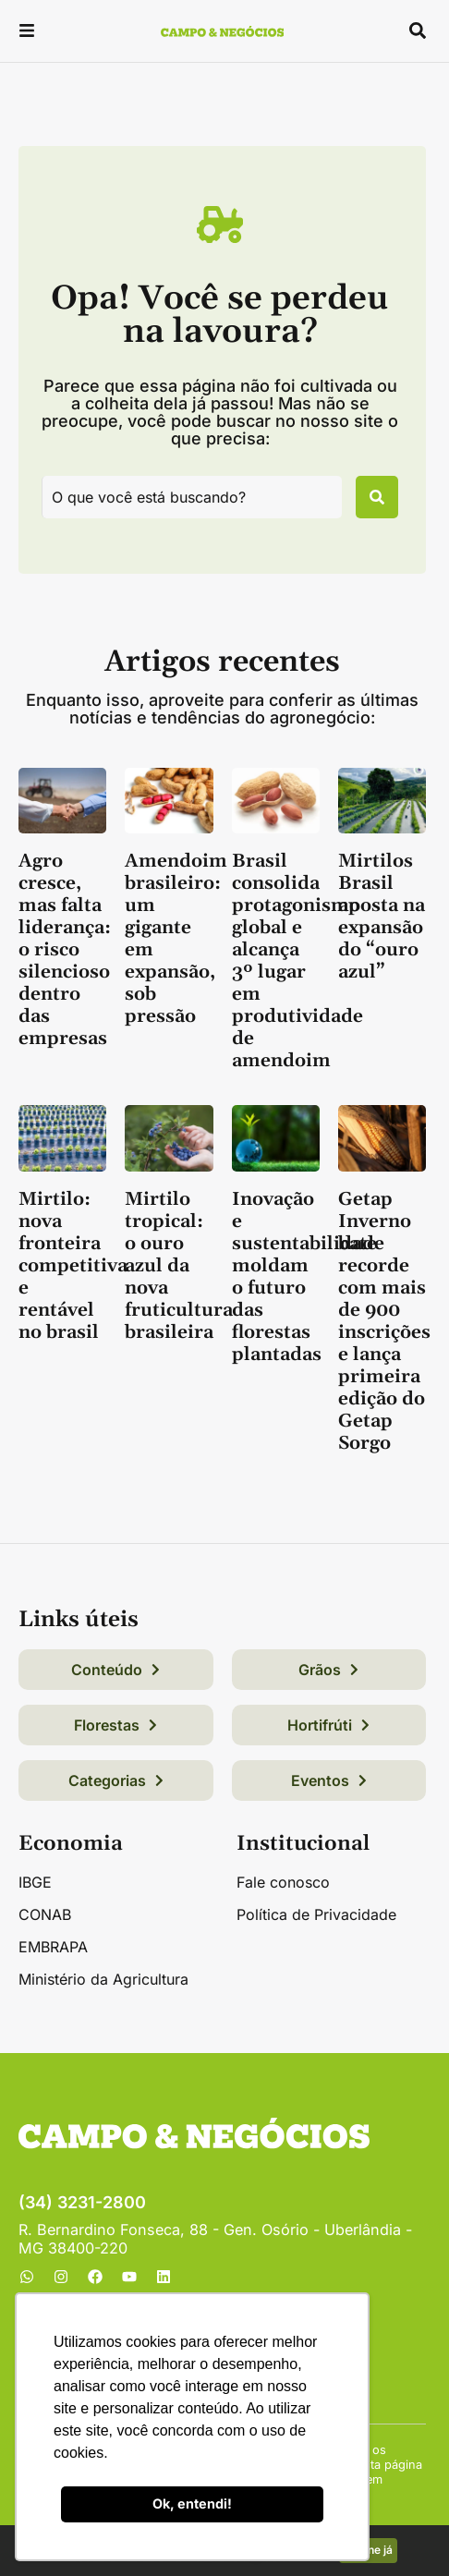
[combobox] (192, 497)
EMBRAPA (53, 1947)
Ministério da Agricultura (103, 1979)
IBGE (35, 1882)
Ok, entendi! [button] (192, 2503)
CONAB (44, 1914)
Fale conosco (283, 1882)
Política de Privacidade (316, 1914)
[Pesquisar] (377, 497)
